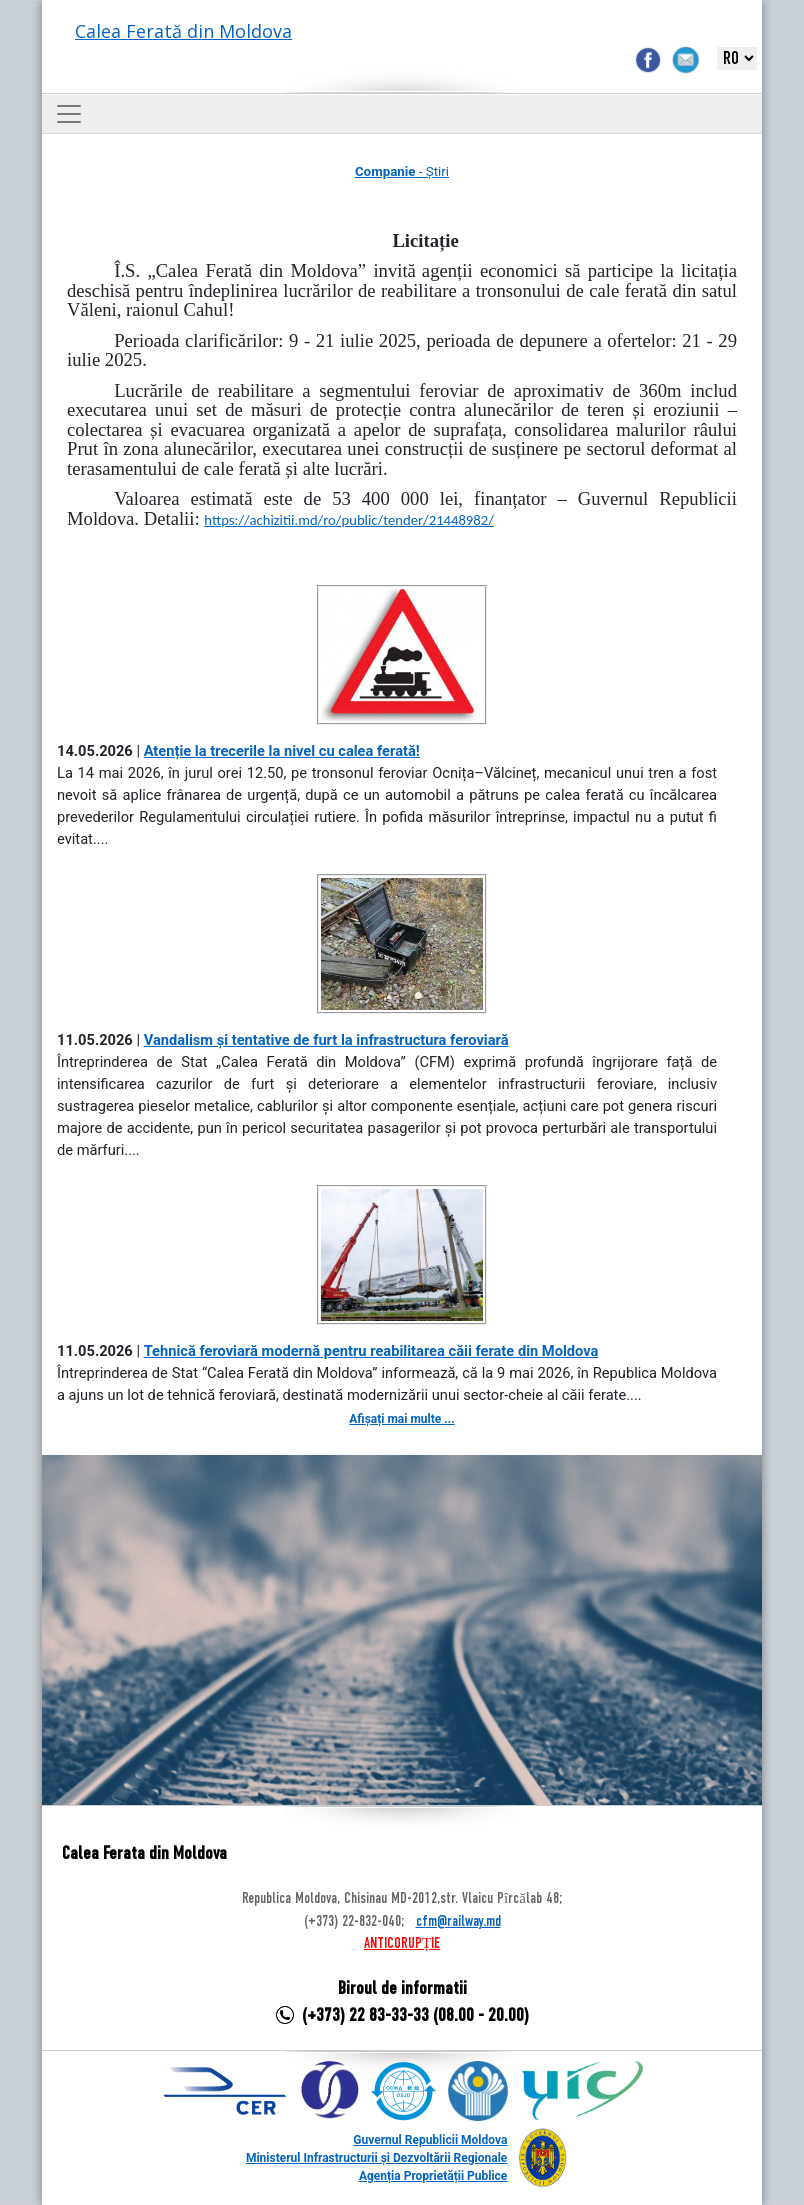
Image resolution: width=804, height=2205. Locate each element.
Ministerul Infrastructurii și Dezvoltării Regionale (376, 2158)
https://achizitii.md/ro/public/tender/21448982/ (348, 520)
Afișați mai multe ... (401, 1419)
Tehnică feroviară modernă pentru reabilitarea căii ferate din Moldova (371, 1351)
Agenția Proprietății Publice (433, 2176)
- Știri (402, 171)
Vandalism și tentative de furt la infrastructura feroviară (326, 1040)
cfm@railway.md (458, 1922)
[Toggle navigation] (69, 114)
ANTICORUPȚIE (402, 1944)
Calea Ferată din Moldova (183, 31)
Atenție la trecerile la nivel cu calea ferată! (282, 751)
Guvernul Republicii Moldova (430, 2140)
